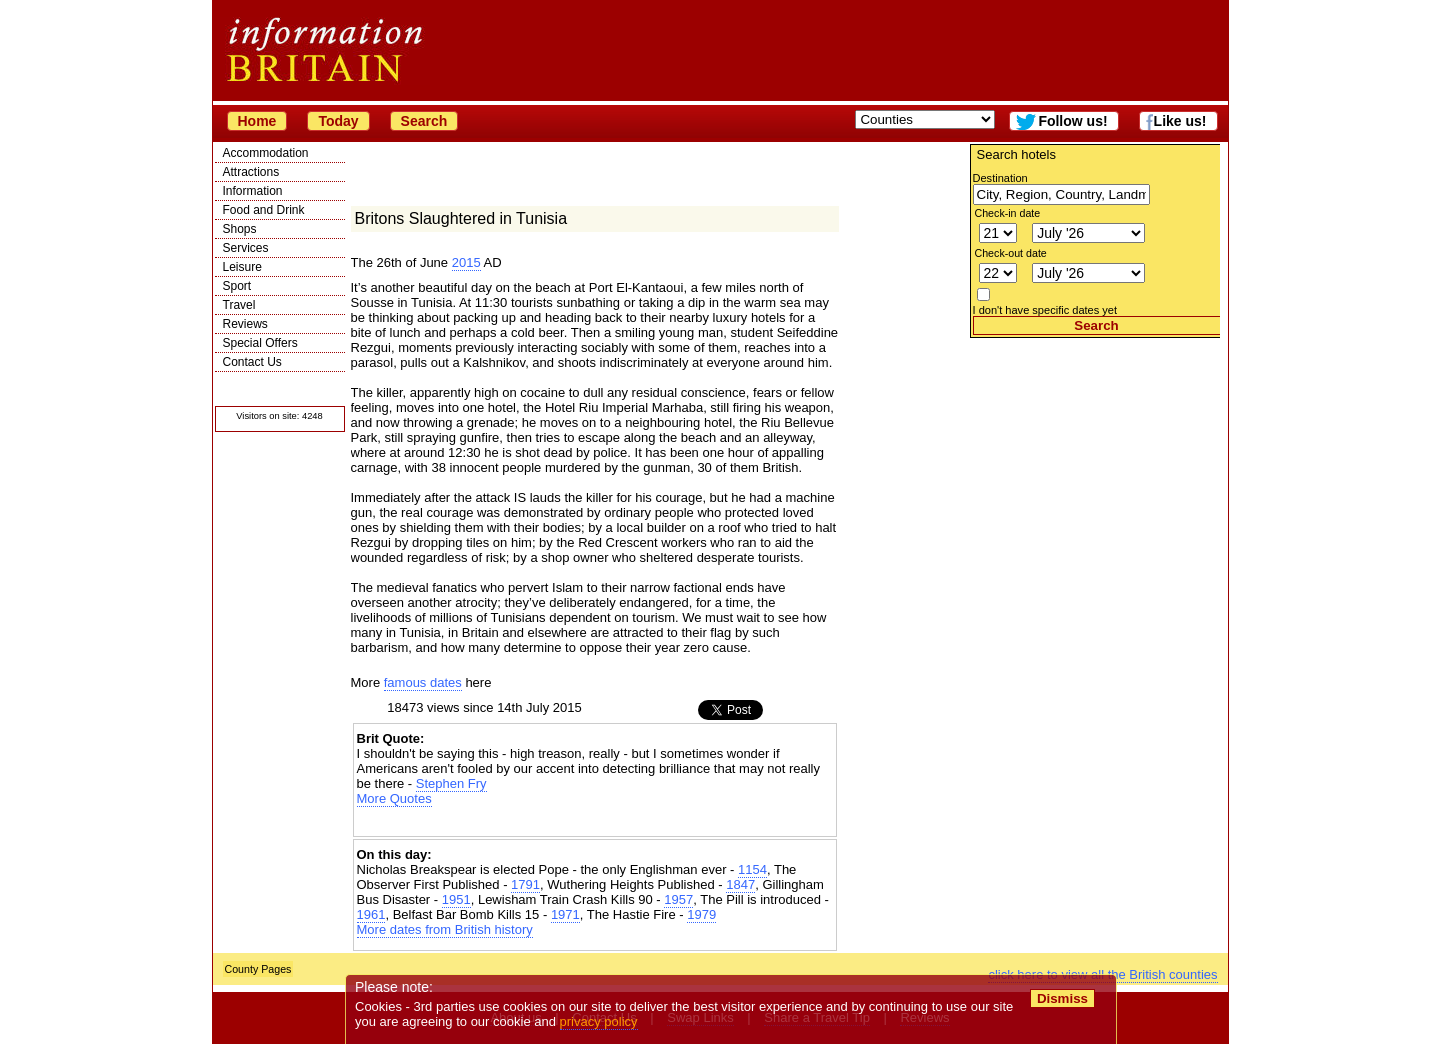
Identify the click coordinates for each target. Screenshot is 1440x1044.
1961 (371, 914)
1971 (565, 914)
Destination (1000, 178)
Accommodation (266, 153)
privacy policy (599, 1021)
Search (424, 121)
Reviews (245, 324)
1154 (752, 869)
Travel (239, 305)
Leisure (242, 267)
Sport (237, 286)
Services (246, 248)
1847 (740, 884)
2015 (466, 262)
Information (253, 191)
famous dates (423, 682)
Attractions (251, 172)
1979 (701, 914)
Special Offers (260, 343)
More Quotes (394, 798)
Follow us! (1072, 121)
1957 (678, 899)
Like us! (1180, 121)
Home (257, 121)
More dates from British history (445, 929)
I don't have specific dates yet (1045, 310)
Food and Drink (264, 210)
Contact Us (252, 362)
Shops (240, 229)
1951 (456, 899)
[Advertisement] (1095, 463)
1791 (525, 884)
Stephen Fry (451, 783)
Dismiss (1062, 998)
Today (338, 121)
